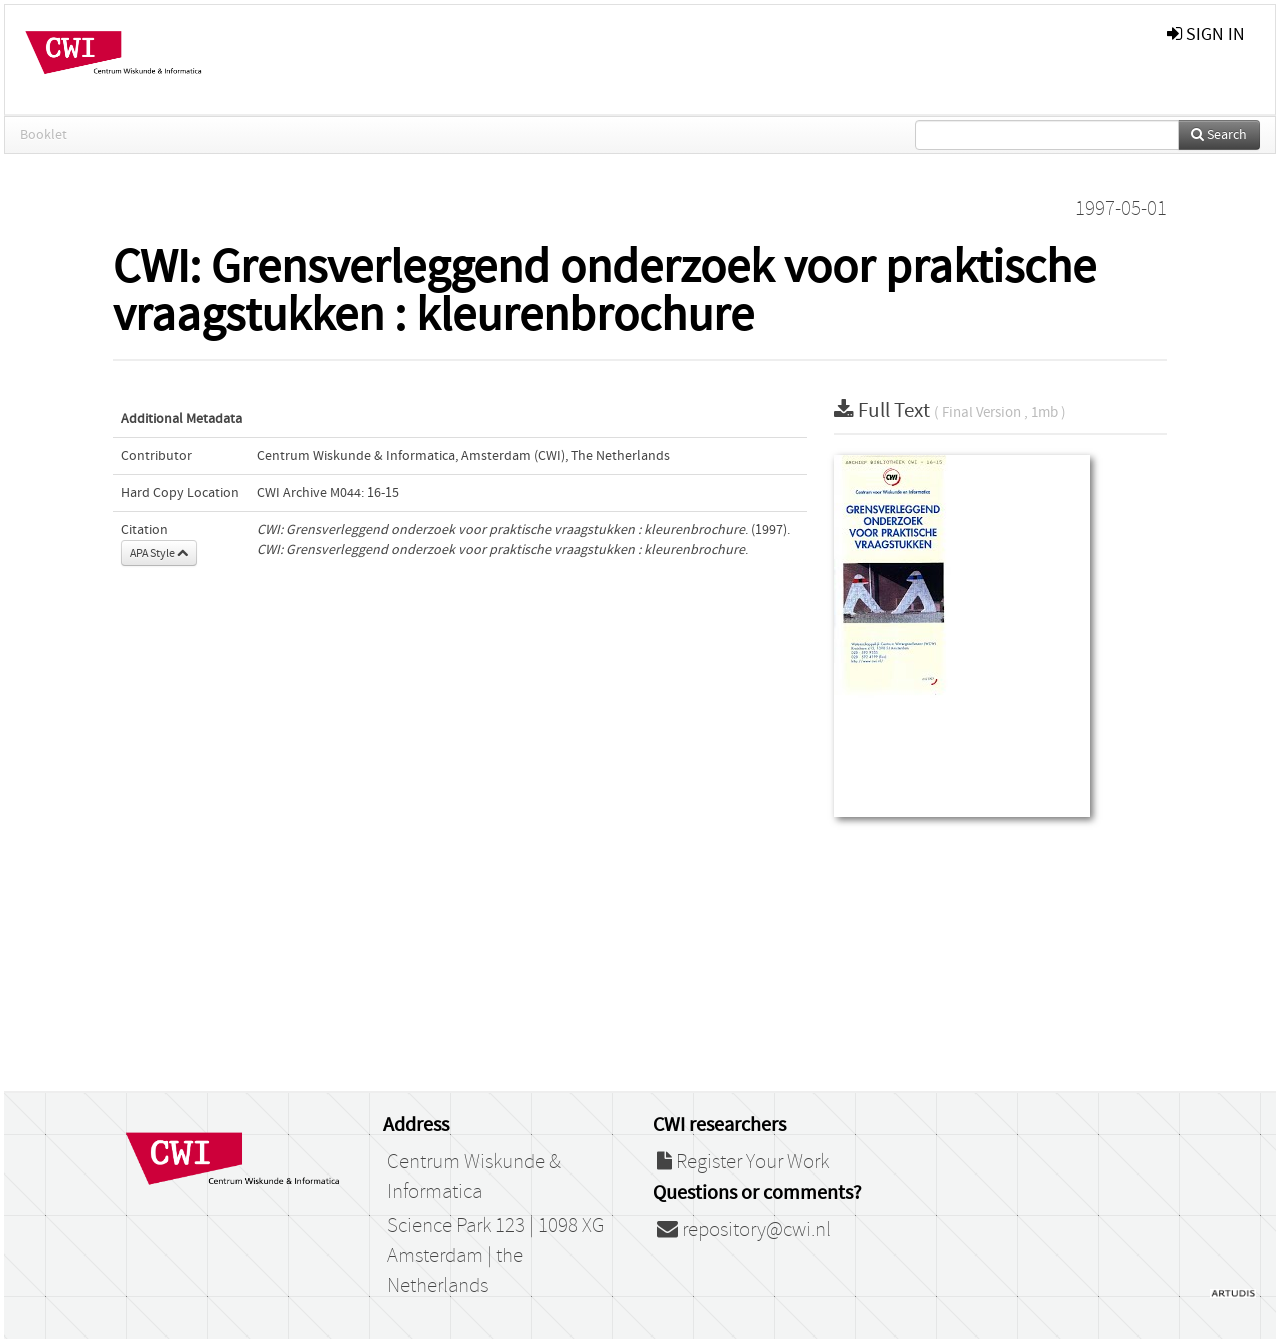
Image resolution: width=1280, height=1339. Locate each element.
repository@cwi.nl (744, 1230)
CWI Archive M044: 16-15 (328, 493)
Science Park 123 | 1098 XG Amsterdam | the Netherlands (495, 1256)
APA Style (159, 553)
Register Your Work (743, 1162)
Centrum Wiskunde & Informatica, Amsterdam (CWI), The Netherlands (463, 456)
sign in (1206, 34)
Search (1219, 135)
